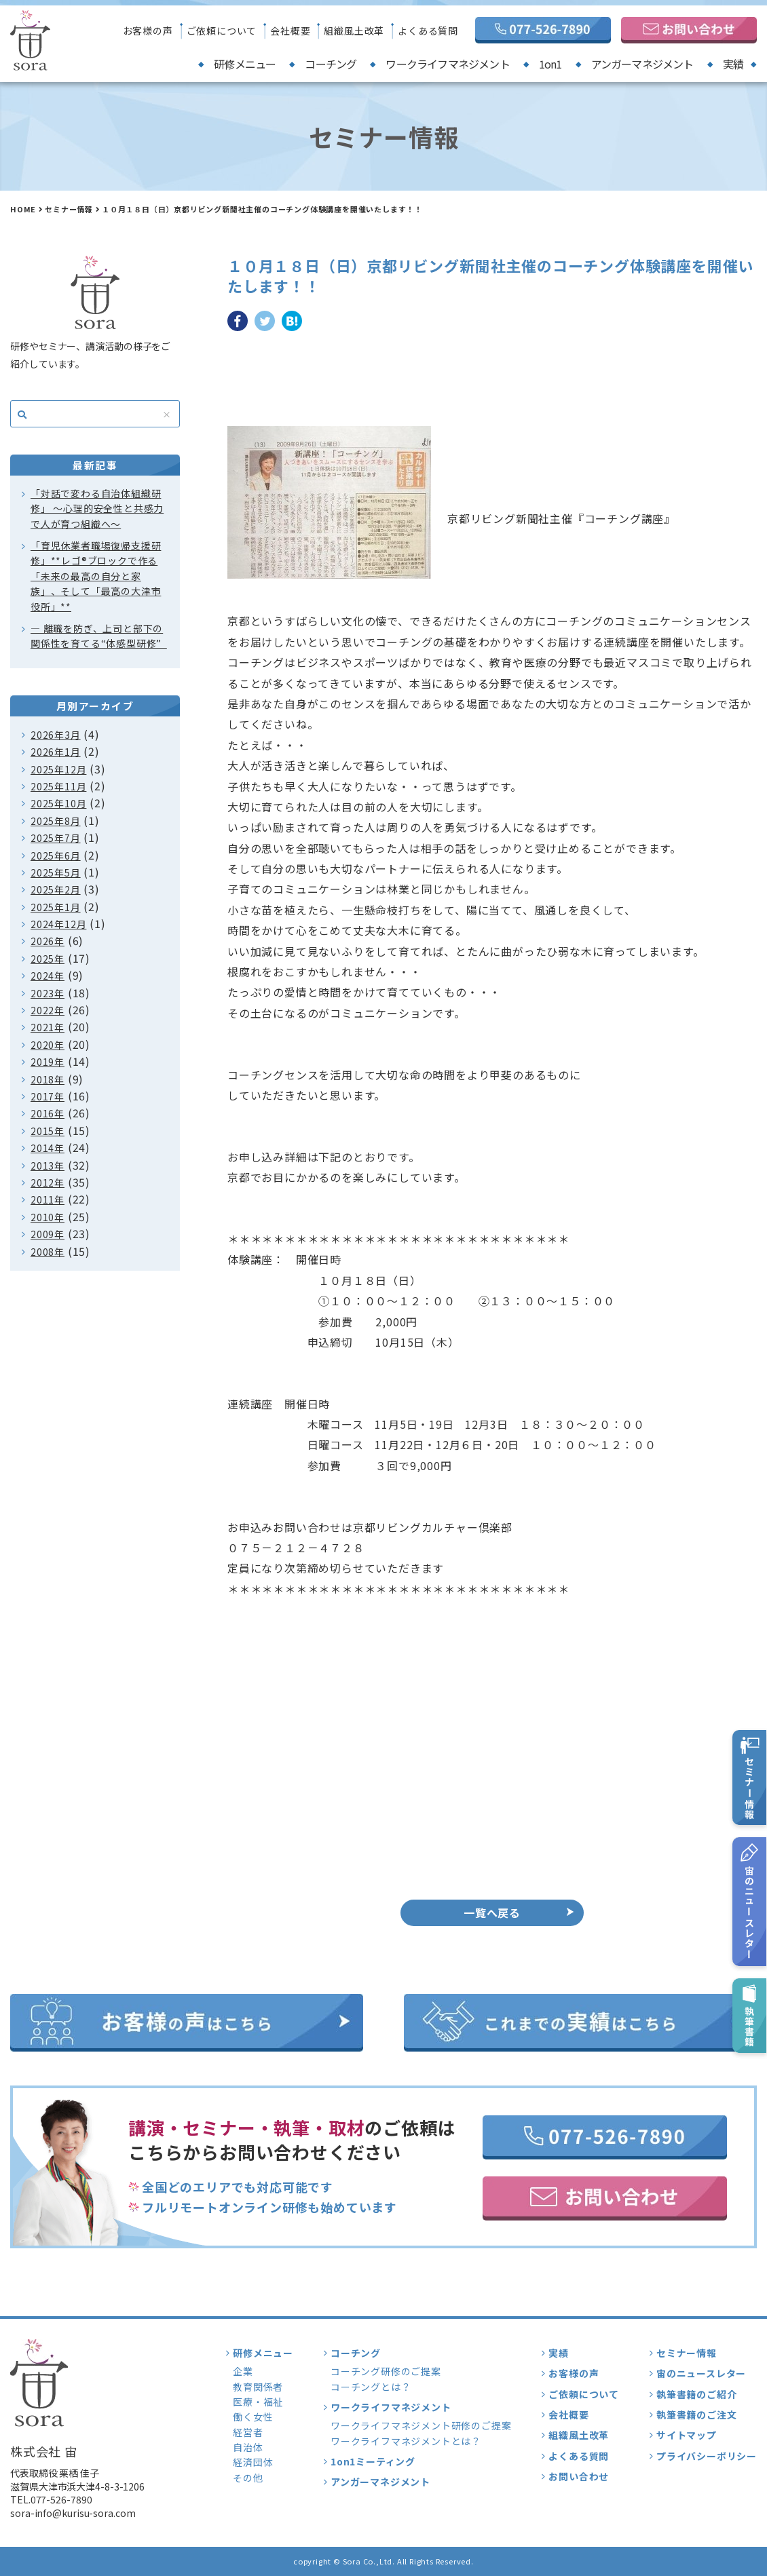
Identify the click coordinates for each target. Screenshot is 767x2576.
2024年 (47, 975)
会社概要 (290, 30)
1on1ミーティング (373, 2461)
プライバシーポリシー (706, 2456)
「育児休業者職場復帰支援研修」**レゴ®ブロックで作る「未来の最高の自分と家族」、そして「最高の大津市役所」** (96, 576)
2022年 (47, 1010)
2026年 (47, 941)
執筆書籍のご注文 (696, 2414)
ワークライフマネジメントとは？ (406, 2441)
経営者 (248, 2432)
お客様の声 (148, 30)
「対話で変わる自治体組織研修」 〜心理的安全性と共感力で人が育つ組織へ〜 (97, 508)
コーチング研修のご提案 (386, 2371)
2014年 (47, 1148)
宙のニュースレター (701, 2373)
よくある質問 (428, 30)
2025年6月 (56, 855)
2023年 (47, 993)
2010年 (47, 1217)
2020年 (47, 1045)
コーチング (330, 64)
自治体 (248, 2447)
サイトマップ (686, 2435)
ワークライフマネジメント (447, 64)
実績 (733, 64)
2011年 (47, 1199)
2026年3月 (56, 735)
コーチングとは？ (371, 2387)
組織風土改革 (354, 30)
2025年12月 (58, 769)
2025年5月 (56, 872)
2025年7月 (56, 838)
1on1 (550, 64)
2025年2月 (56, 889)
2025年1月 (56, 907)
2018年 (47, 1079)
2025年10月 (58, 803)
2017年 (47, 1096)
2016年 (47, 1113)
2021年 (47, 1027)
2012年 (47, 1182)
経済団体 (253, 2462)
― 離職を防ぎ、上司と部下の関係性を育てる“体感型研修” (99, 635)
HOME (23, 209)
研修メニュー (245, 64)
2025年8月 (56, 821)
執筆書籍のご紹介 (696, 2394)
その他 (248, 2477)
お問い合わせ (578, 2476)
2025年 (47, 958)
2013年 (47, 1165)
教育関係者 (258, 2387)
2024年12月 (58, 924)
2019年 (47, 1062)
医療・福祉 (258, 2401)
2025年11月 (58, 786)
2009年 (47, 1234)
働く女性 (253, 2416)
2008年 (47, 1251)
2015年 (47, 1131)
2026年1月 (56, 751)
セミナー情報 (69, 209)
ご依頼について (222, 30)
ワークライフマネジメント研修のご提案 (421, 2425)
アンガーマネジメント (642, 64)
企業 (243, 2371)
